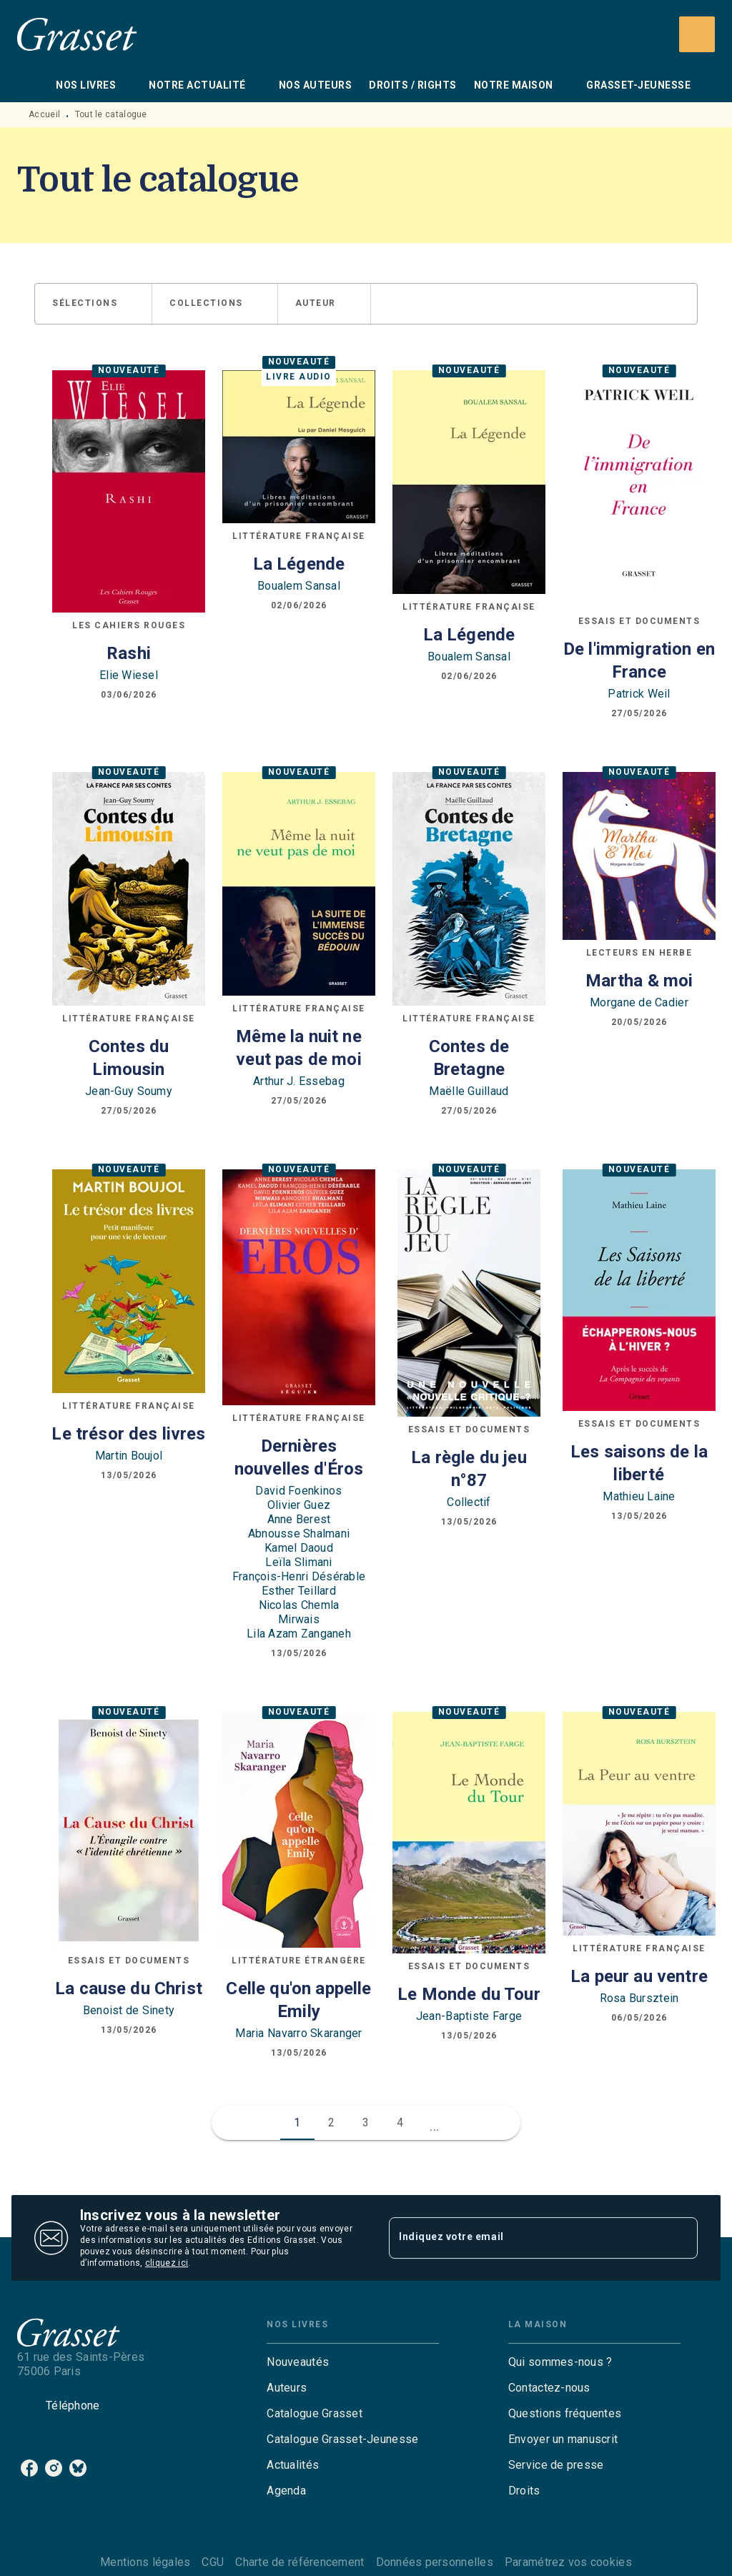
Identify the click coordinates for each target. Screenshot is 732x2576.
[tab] (32, 85)
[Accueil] (77, 34)
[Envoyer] (680, 2238)
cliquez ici (166, 2263)
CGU (213, 2562)
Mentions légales (145, 2562)
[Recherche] (697, 34)
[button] (93, 304)
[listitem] (29, 2468)
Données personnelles (434, 2562)
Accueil (44, 114)
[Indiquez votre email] (525, 2238)
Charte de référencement (299, 2562)
